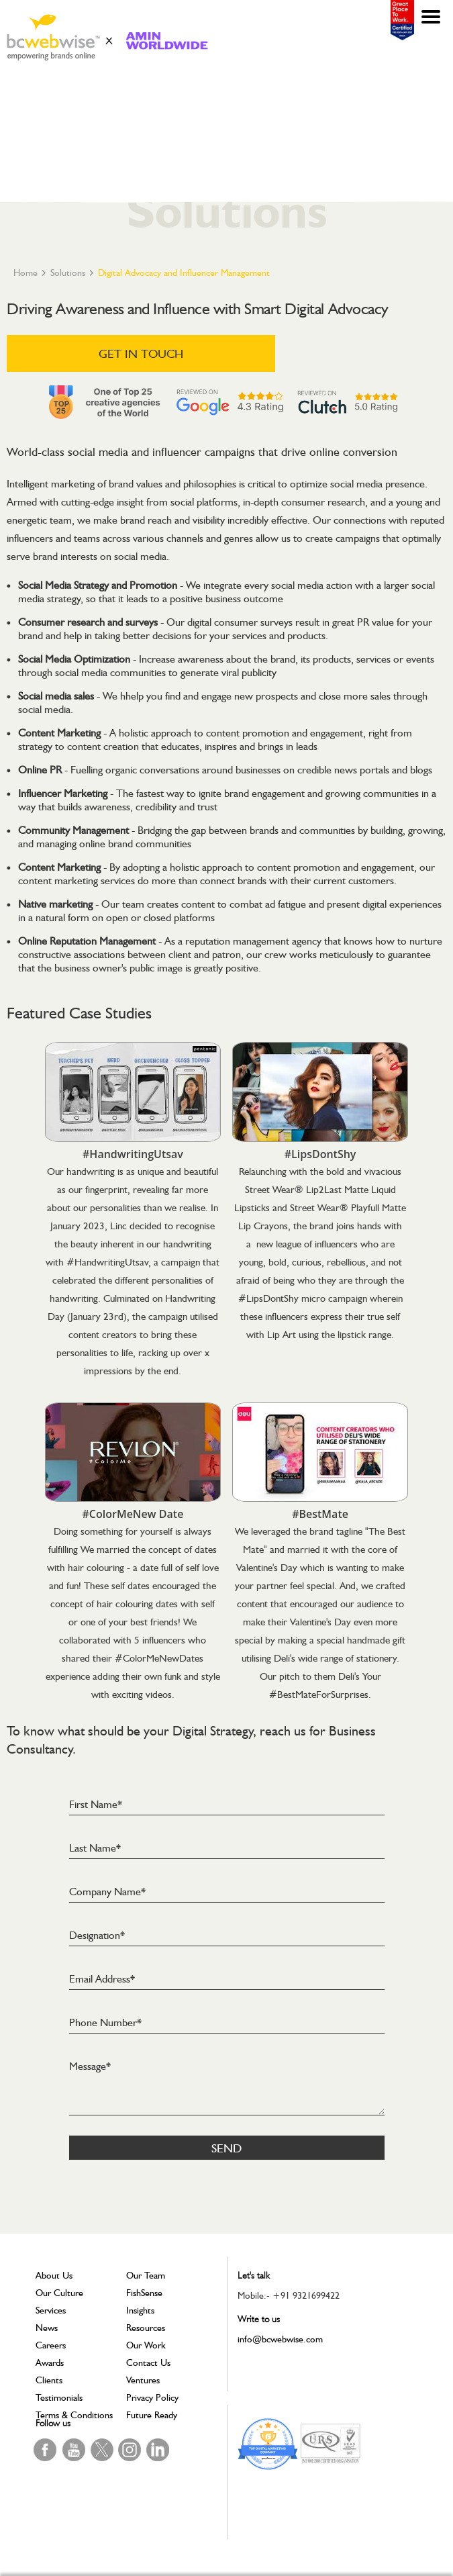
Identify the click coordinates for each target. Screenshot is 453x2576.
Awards (50, 2362)
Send (226, 2148)
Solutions (67, 272)
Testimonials (59, 2397)
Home (25, 272)
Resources (145, 2327)
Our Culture (59, 2292)
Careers (51, 2345)
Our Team (145, 2275)
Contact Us (148, 2362)
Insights (140, 2310)
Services (51, 2310)
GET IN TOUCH (141, 353)
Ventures (143, 2380)
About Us (54, 2275)
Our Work (146, 2345)
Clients (49, 2380)
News (47, 2327)
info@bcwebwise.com (280, 2339)
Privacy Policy (152, 2397)
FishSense (144, 2292)
